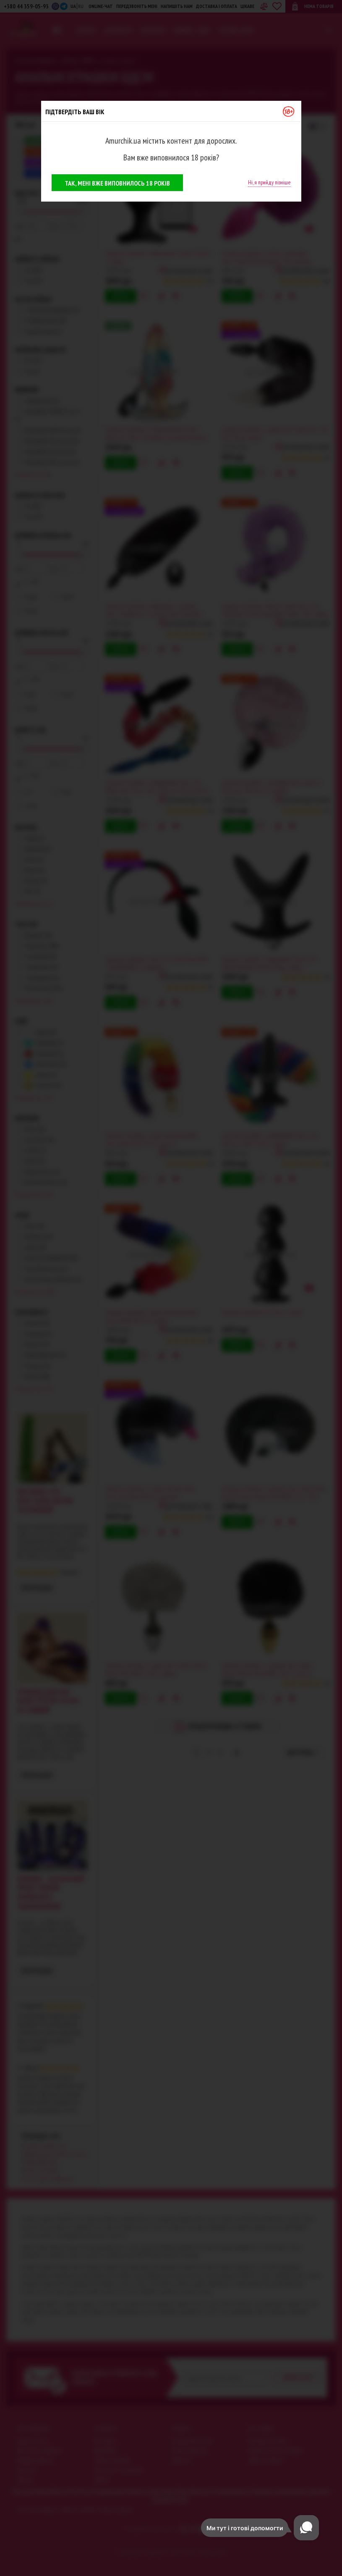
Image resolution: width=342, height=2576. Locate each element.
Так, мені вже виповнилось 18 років (117, 183)
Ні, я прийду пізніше (269, 182)
